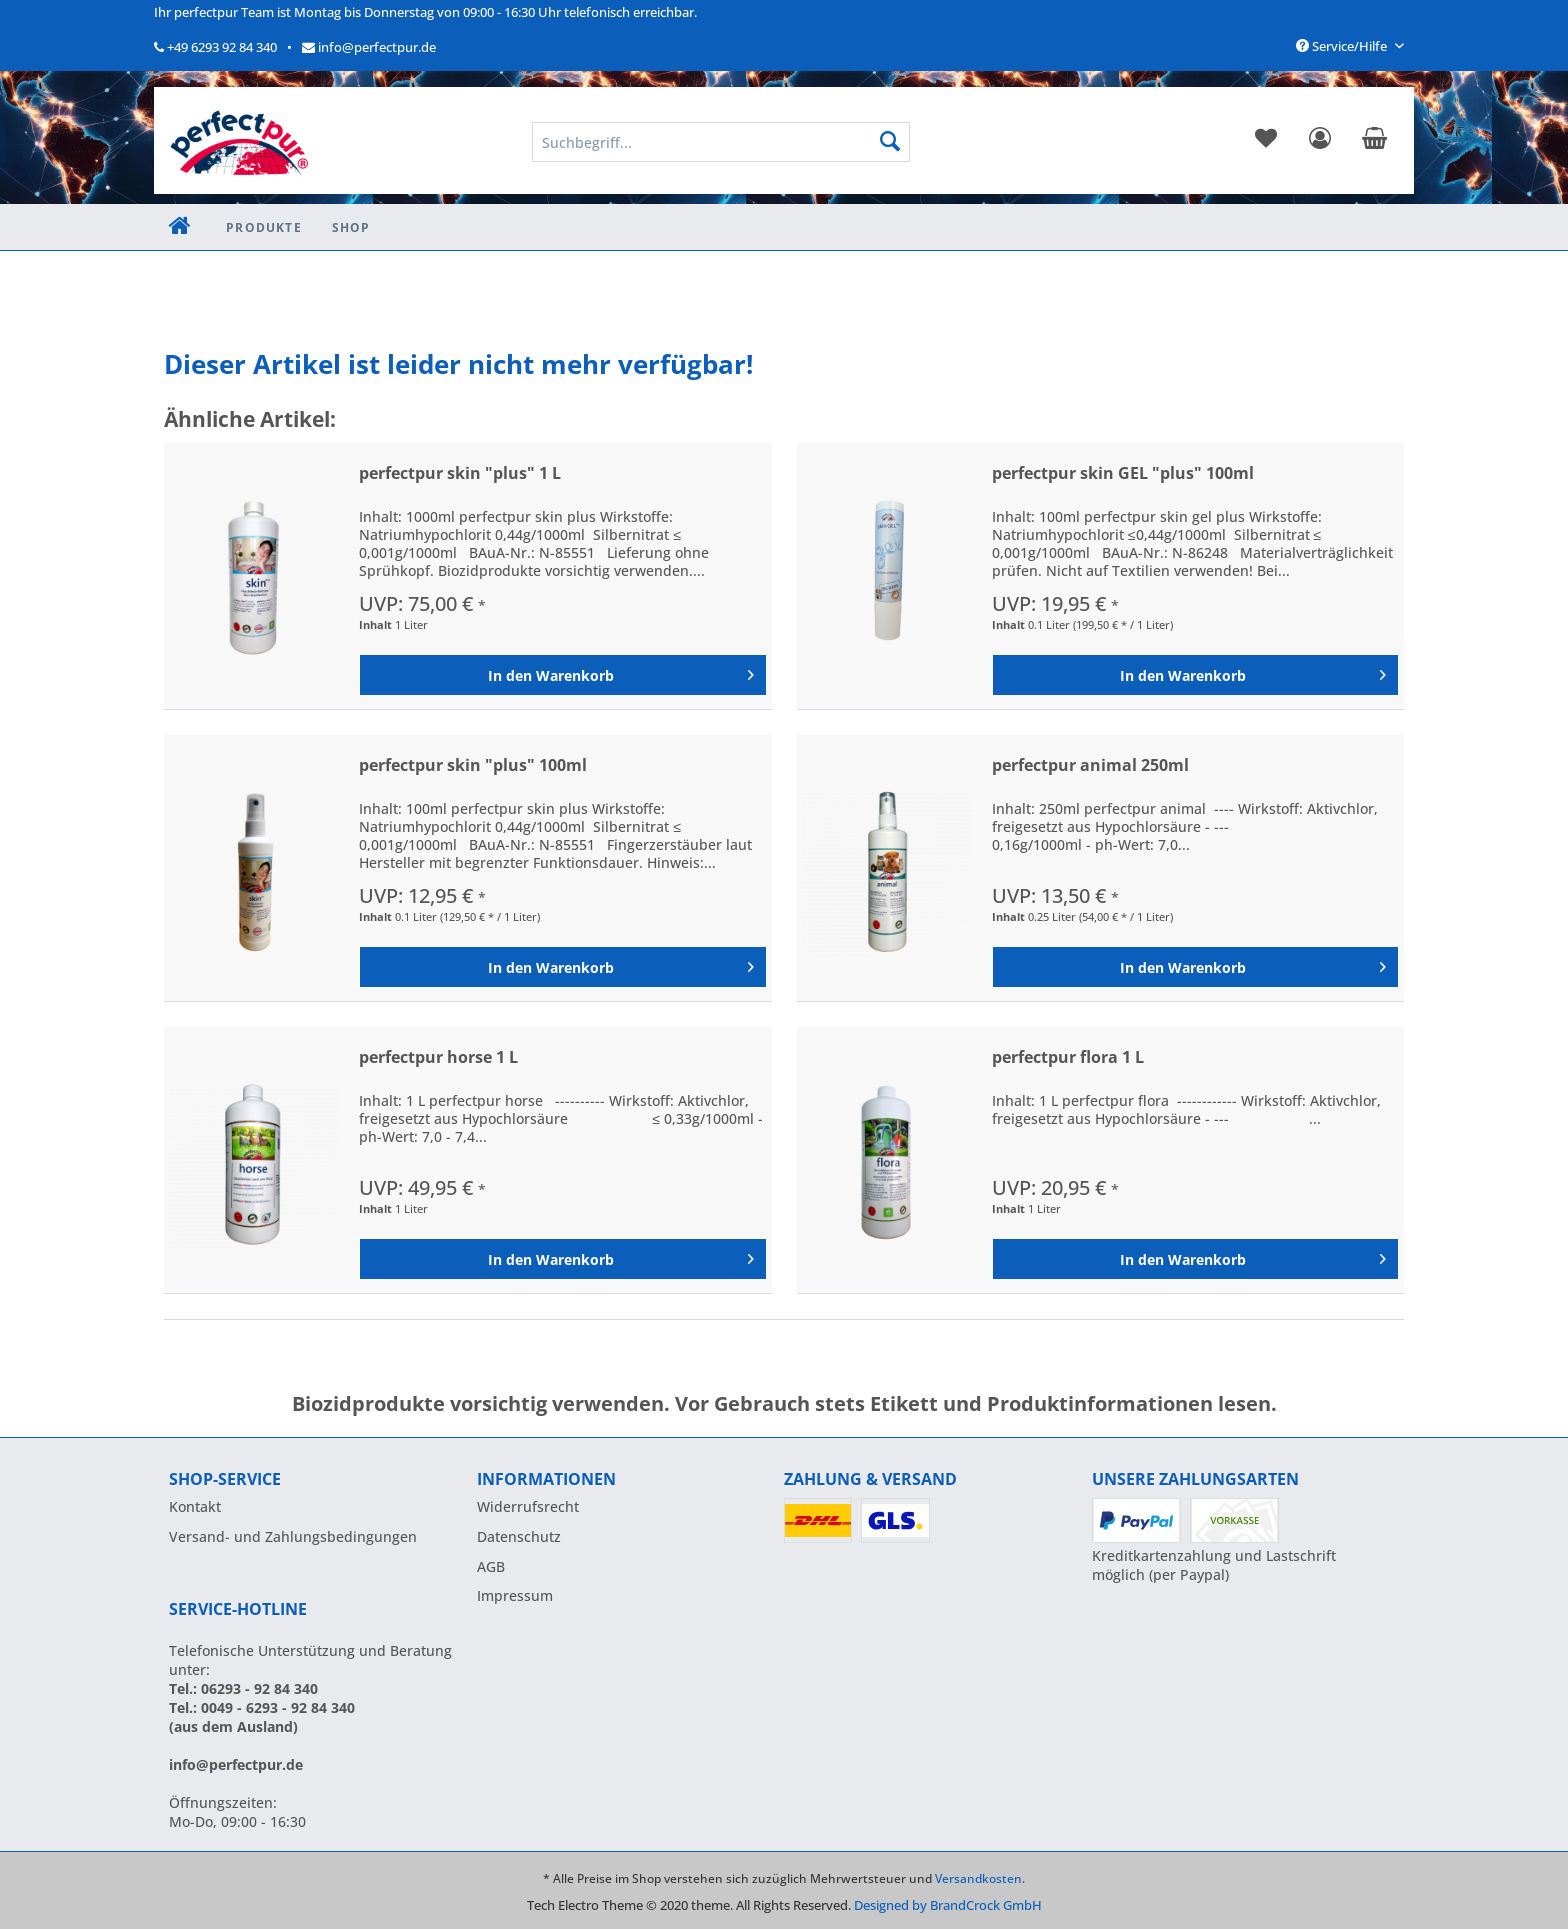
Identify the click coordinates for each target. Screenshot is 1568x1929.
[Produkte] (264, 227)
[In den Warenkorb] (562, 675)
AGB (491, 1566)
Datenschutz (519, 1536)
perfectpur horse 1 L (438, 1057)
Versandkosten (978, 1878)
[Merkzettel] (1266, 142)
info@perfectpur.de (369, 47)
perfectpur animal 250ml (1090, 765)
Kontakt (195, 1506)
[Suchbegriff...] (721, 142)
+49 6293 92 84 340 (215, 47)
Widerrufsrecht (528, 1506)
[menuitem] (1266, 142)
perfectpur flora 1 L (1068, 1057)
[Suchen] (890, 142)
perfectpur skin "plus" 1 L (460, 473)
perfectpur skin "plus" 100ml (473, 765)
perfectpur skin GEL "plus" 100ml (1123, 473)
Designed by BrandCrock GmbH (948, 1905)
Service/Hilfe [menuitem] (1343, 46)
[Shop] (351, 227)
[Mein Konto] (1319, 142)
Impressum (515, 1595)
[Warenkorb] (1374, 142)
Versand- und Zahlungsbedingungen (293, 1536)
